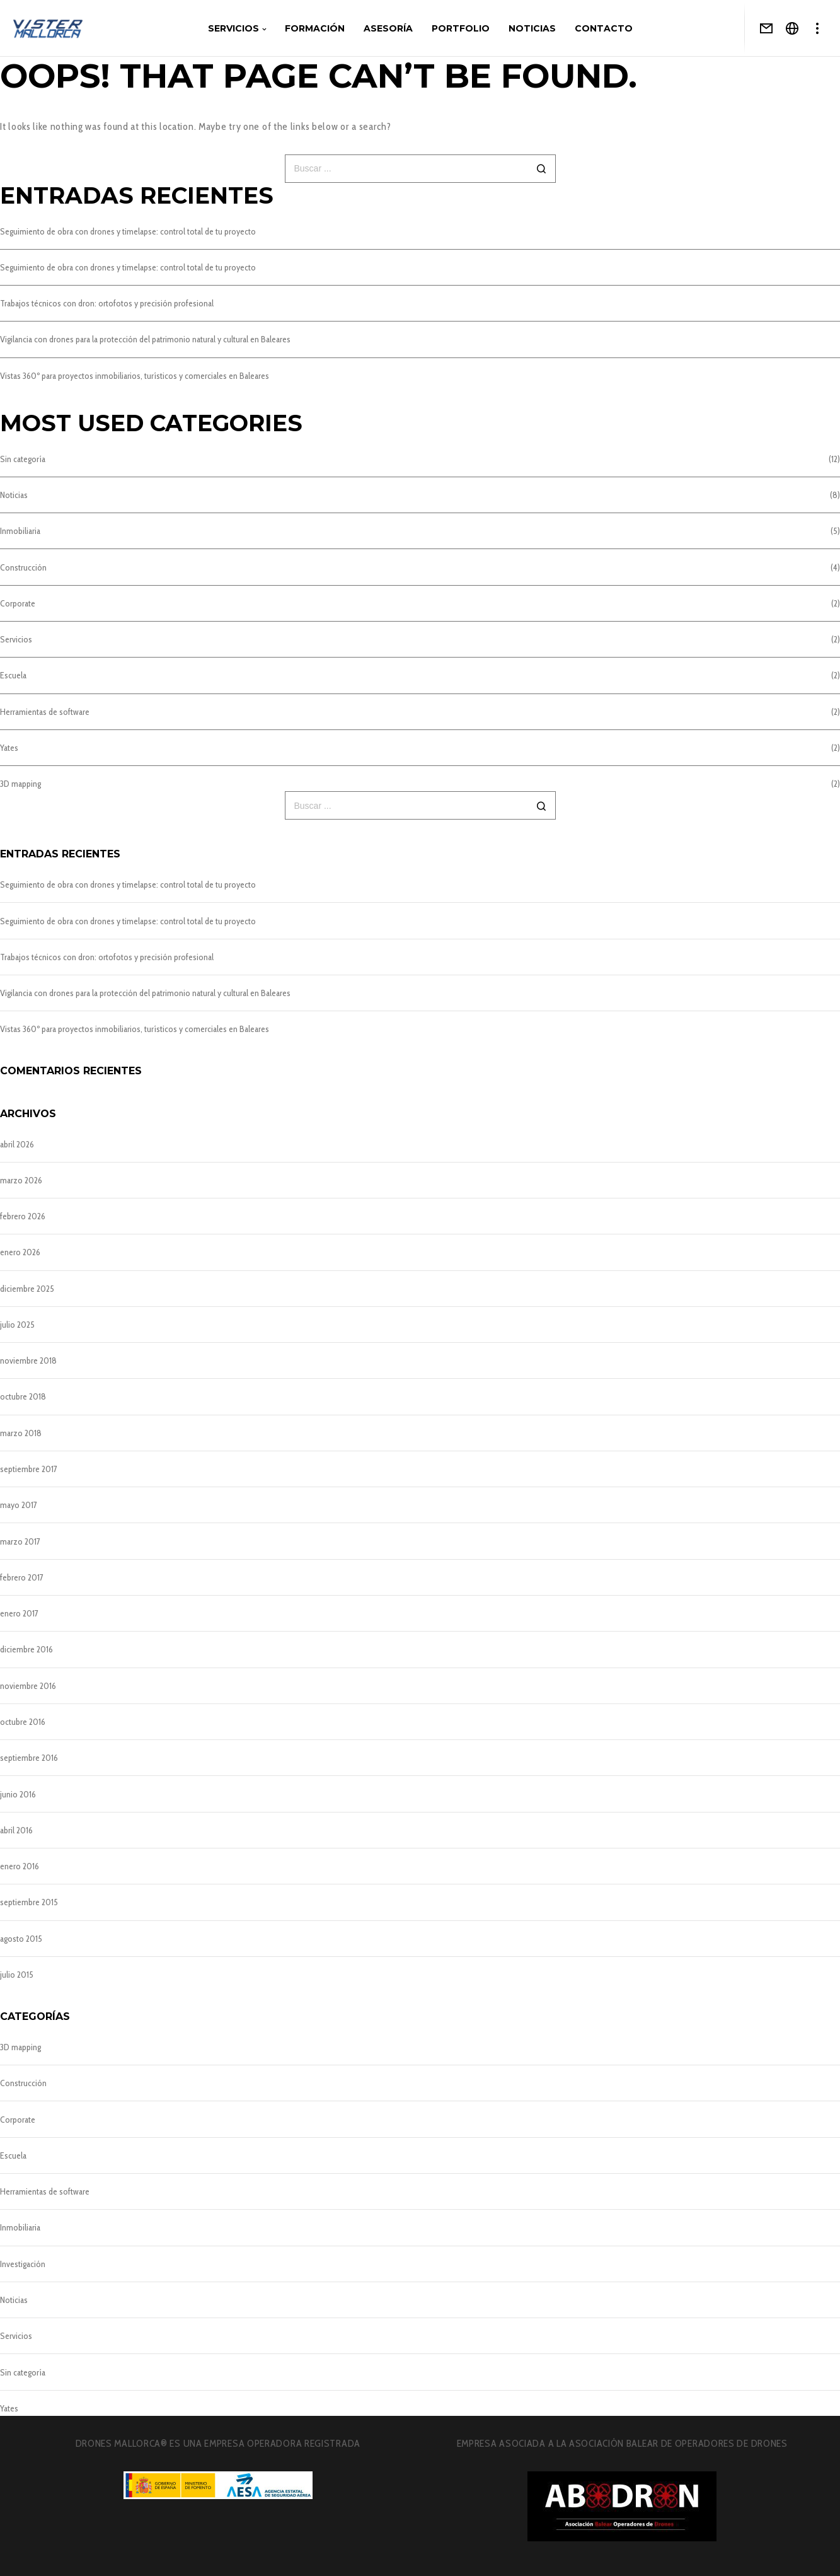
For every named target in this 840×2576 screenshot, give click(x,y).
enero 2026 (20, 1252)
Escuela (13, 675)
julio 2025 (17, 1324)
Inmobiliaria (20, 531)
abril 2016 (16, 1830)
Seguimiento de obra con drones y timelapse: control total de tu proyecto (128, 231)
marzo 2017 (20, 1541)
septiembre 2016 (29, 1757)
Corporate (17, 603)
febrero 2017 (21, 1577)
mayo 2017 (18, 1505)
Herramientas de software (44, 711)
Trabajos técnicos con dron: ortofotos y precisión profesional (107, 303)
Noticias (14, 495)
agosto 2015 (21, 1938)
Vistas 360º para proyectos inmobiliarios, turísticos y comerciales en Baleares (134, 375)
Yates (9, 747)
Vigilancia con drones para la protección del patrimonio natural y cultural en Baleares (145, 339)
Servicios (16, 639)
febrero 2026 (22, 1216)
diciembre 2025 (27, 1288)
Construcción (23, 567)
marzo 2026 (21, 1180)
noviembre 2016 (28, 1685)
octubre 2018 (23, 1396)
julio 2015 (16, 1974)
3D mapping (20, 783)
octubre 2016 (22, 1721)
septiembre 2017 (28, 1469)
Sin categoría (22, 459)
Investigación (22, 2264)
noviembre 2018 (28, 1360)
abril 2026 (17, 1144)
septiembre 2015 (29, 1902)
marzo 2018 (21, 1433)
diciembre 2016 (26, 1649)
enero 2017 (19, 1613)
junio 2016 (18, 1794)
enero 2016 (19, 1866)
